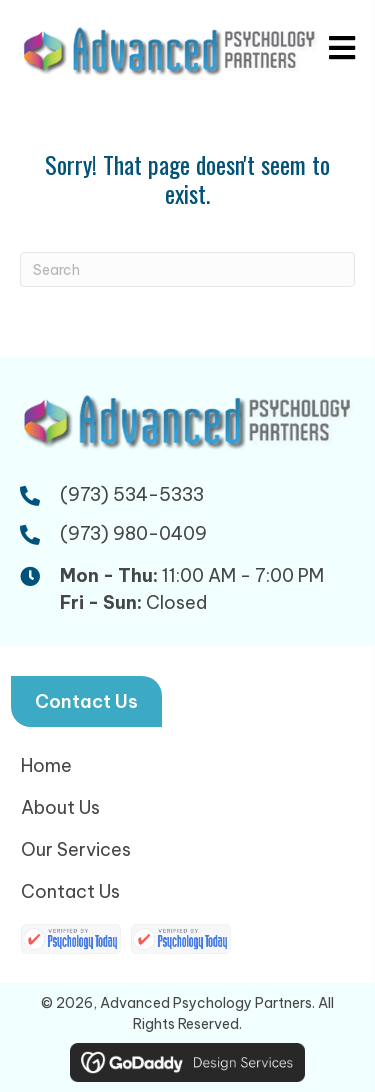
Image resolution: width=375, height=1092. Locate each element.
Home (46, 765)
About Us (60, 807)
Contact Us (70, 891)
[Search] (187, 269)
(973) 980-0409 (133, 533)
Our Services (76, 849)
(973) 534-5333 (132, 494)
